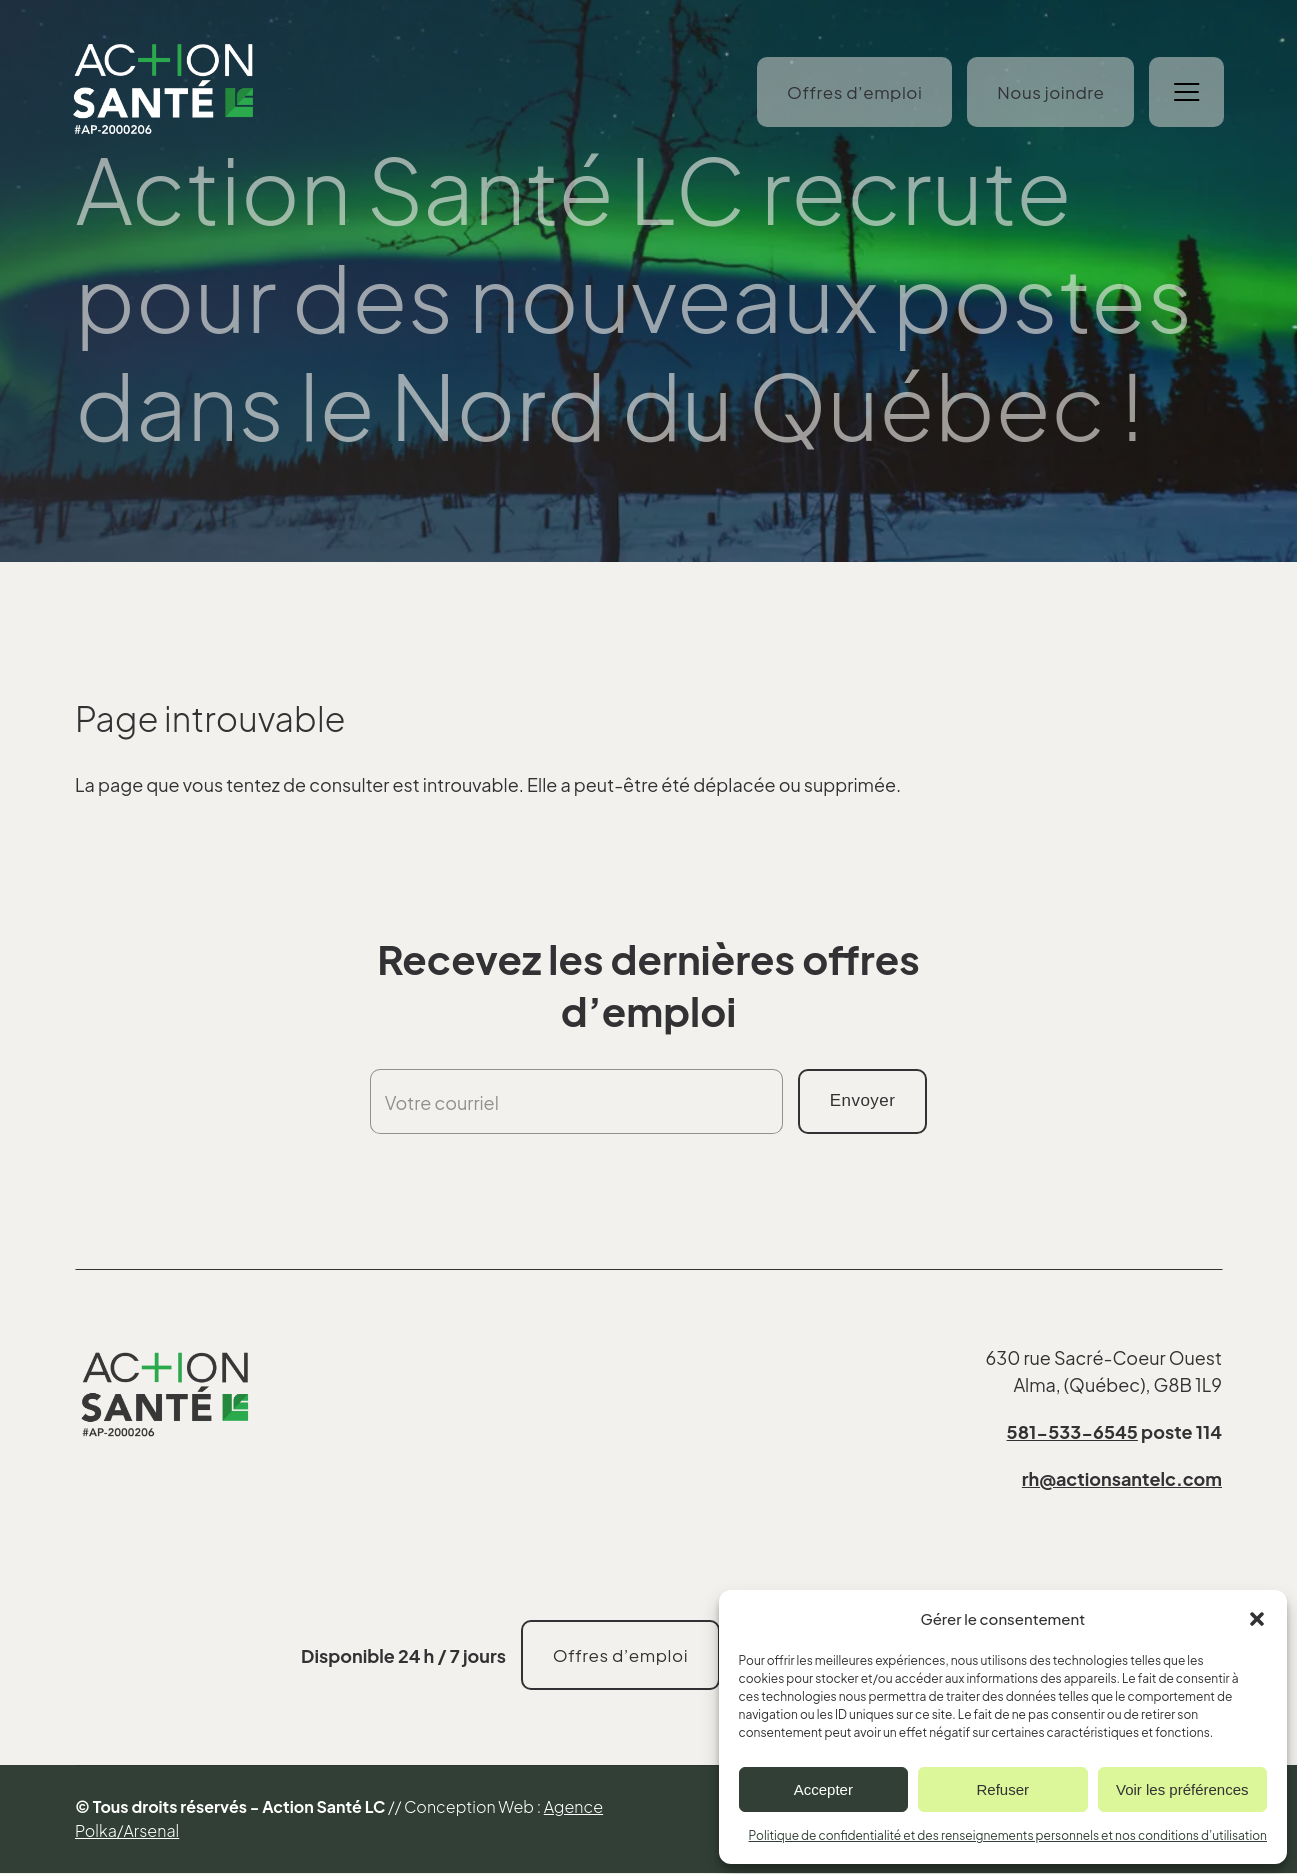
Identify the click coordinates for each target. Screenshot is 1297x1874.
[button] (1257, 1619)
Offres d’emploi (852, 93)
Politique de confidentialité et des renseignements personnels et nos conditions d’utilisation (1008, 1835)
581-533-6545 (1072, 1431)
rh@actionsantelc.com (1122, 1478)
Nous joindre (1048, 93)
